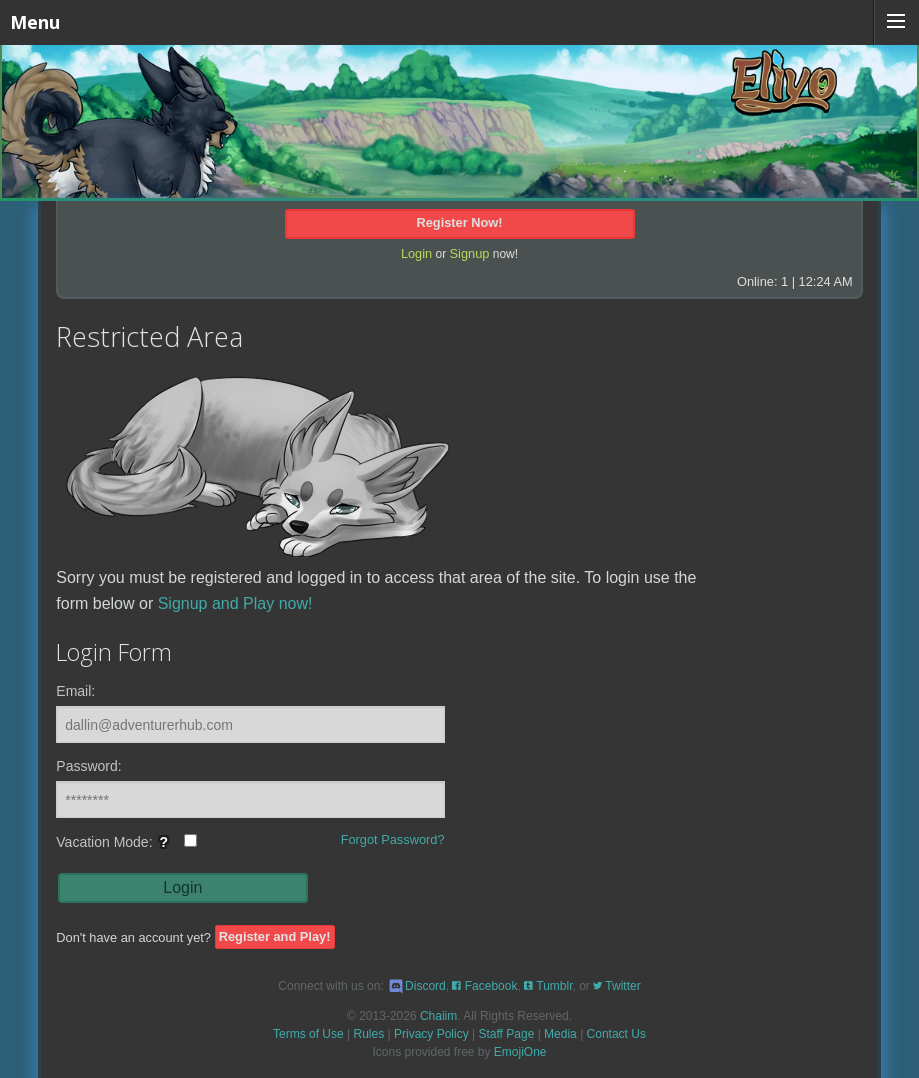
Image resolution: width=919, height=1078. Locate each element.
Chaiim (438, 1016)
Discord (416, 986)
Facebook (484, 986)
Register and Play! (275, 937)
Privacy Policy (431, 1034)
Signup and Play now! (235, 603)
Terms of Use (308, 1034)
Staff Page (506, 1034)
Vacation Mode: (126, 848)
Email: (75, 691)
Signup (470, 253)
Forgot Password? (393, 839)
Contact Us (616, 1034)
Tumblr (548, 986)
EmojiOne (520, 1052)
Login (416, 253)
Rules (369, 1034)
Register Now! (459, 222)
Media (560, 1034)
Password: (88, 766)
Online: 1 (762, 281)
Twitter (616, 986)
